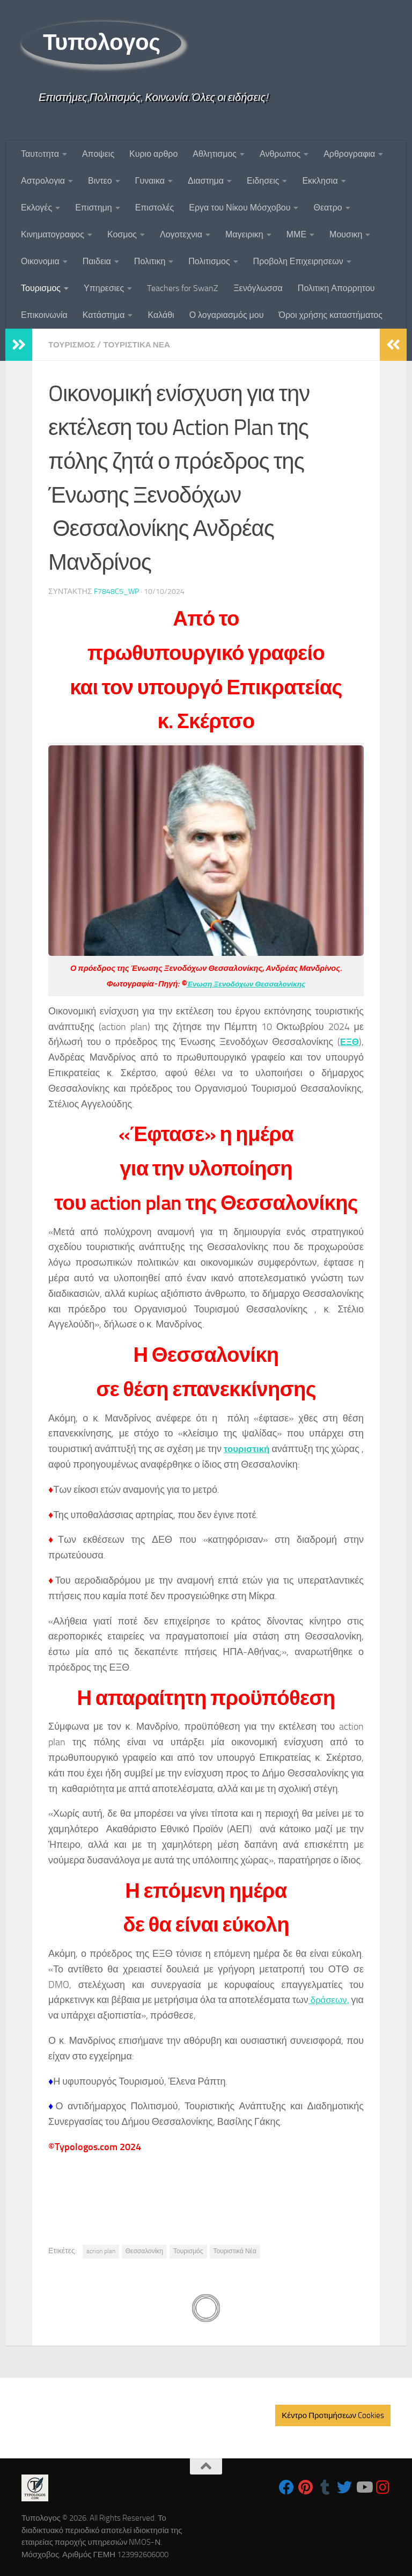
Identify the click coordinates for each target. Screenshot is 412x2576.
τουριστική (249, 1448)
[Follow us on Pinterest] (305, 2486)
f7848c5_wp (116, 591)
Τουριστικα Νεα (141, 344)
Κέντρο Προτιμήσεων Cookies (333, 2415)
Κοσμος (122, 234)
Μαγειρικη (244, 234)
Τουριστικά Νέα (235, 2250)
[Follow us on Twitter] (344, 2486)
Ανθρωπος (280, 154)
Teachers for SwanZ (182, 288)
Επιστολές (154, 207)
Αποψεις (98, 154)
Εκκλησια (319, 181)
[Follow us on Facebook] (286, 2486)
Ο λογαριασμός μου (226, 315)
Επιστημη (93, 207)
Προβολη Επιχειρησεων (298, 261)
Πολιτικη (149, 261)
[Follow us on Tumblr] (325, 2486)
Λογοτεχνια (181, 234)
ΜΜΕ (296, 234)
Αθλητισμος (215, 154)
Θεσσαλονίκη (144, 2250)
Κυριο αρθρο (153, 154)
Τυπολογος (101, 42)
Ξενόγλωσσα (258, 288)
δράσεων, (341, 1999)
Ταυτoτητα (40, 154)
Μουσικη (345, 234)
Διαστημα (206, 181)
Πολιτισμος (209, 261)
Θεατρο (327, 207)
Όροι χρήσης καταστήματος (330, 315)
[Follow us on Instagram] (383, 2486)
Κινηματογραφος (52, 234)
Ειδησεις (263, 181)
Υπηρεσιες (104, 288)
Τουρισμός (188, 2250)
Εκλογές (36, 207)
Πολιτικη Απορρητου (336, 288)
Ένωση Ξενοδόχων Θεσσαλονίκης (246, 983)
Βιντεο (100, 181)
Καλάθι (161, 315)
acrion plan (100, 2250)
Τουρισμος (41, 288)
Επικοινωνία (44, 315)
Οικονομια (40, 261)
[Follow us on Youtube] (363, 2486)
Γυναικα (150, 181)
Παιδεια (97, 261)
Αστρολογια (43, 181)
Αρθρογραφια (349, 154)
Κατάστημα (104, 315)
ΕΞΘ (349, 1041)
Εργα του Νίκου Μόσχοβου (239, 207)
